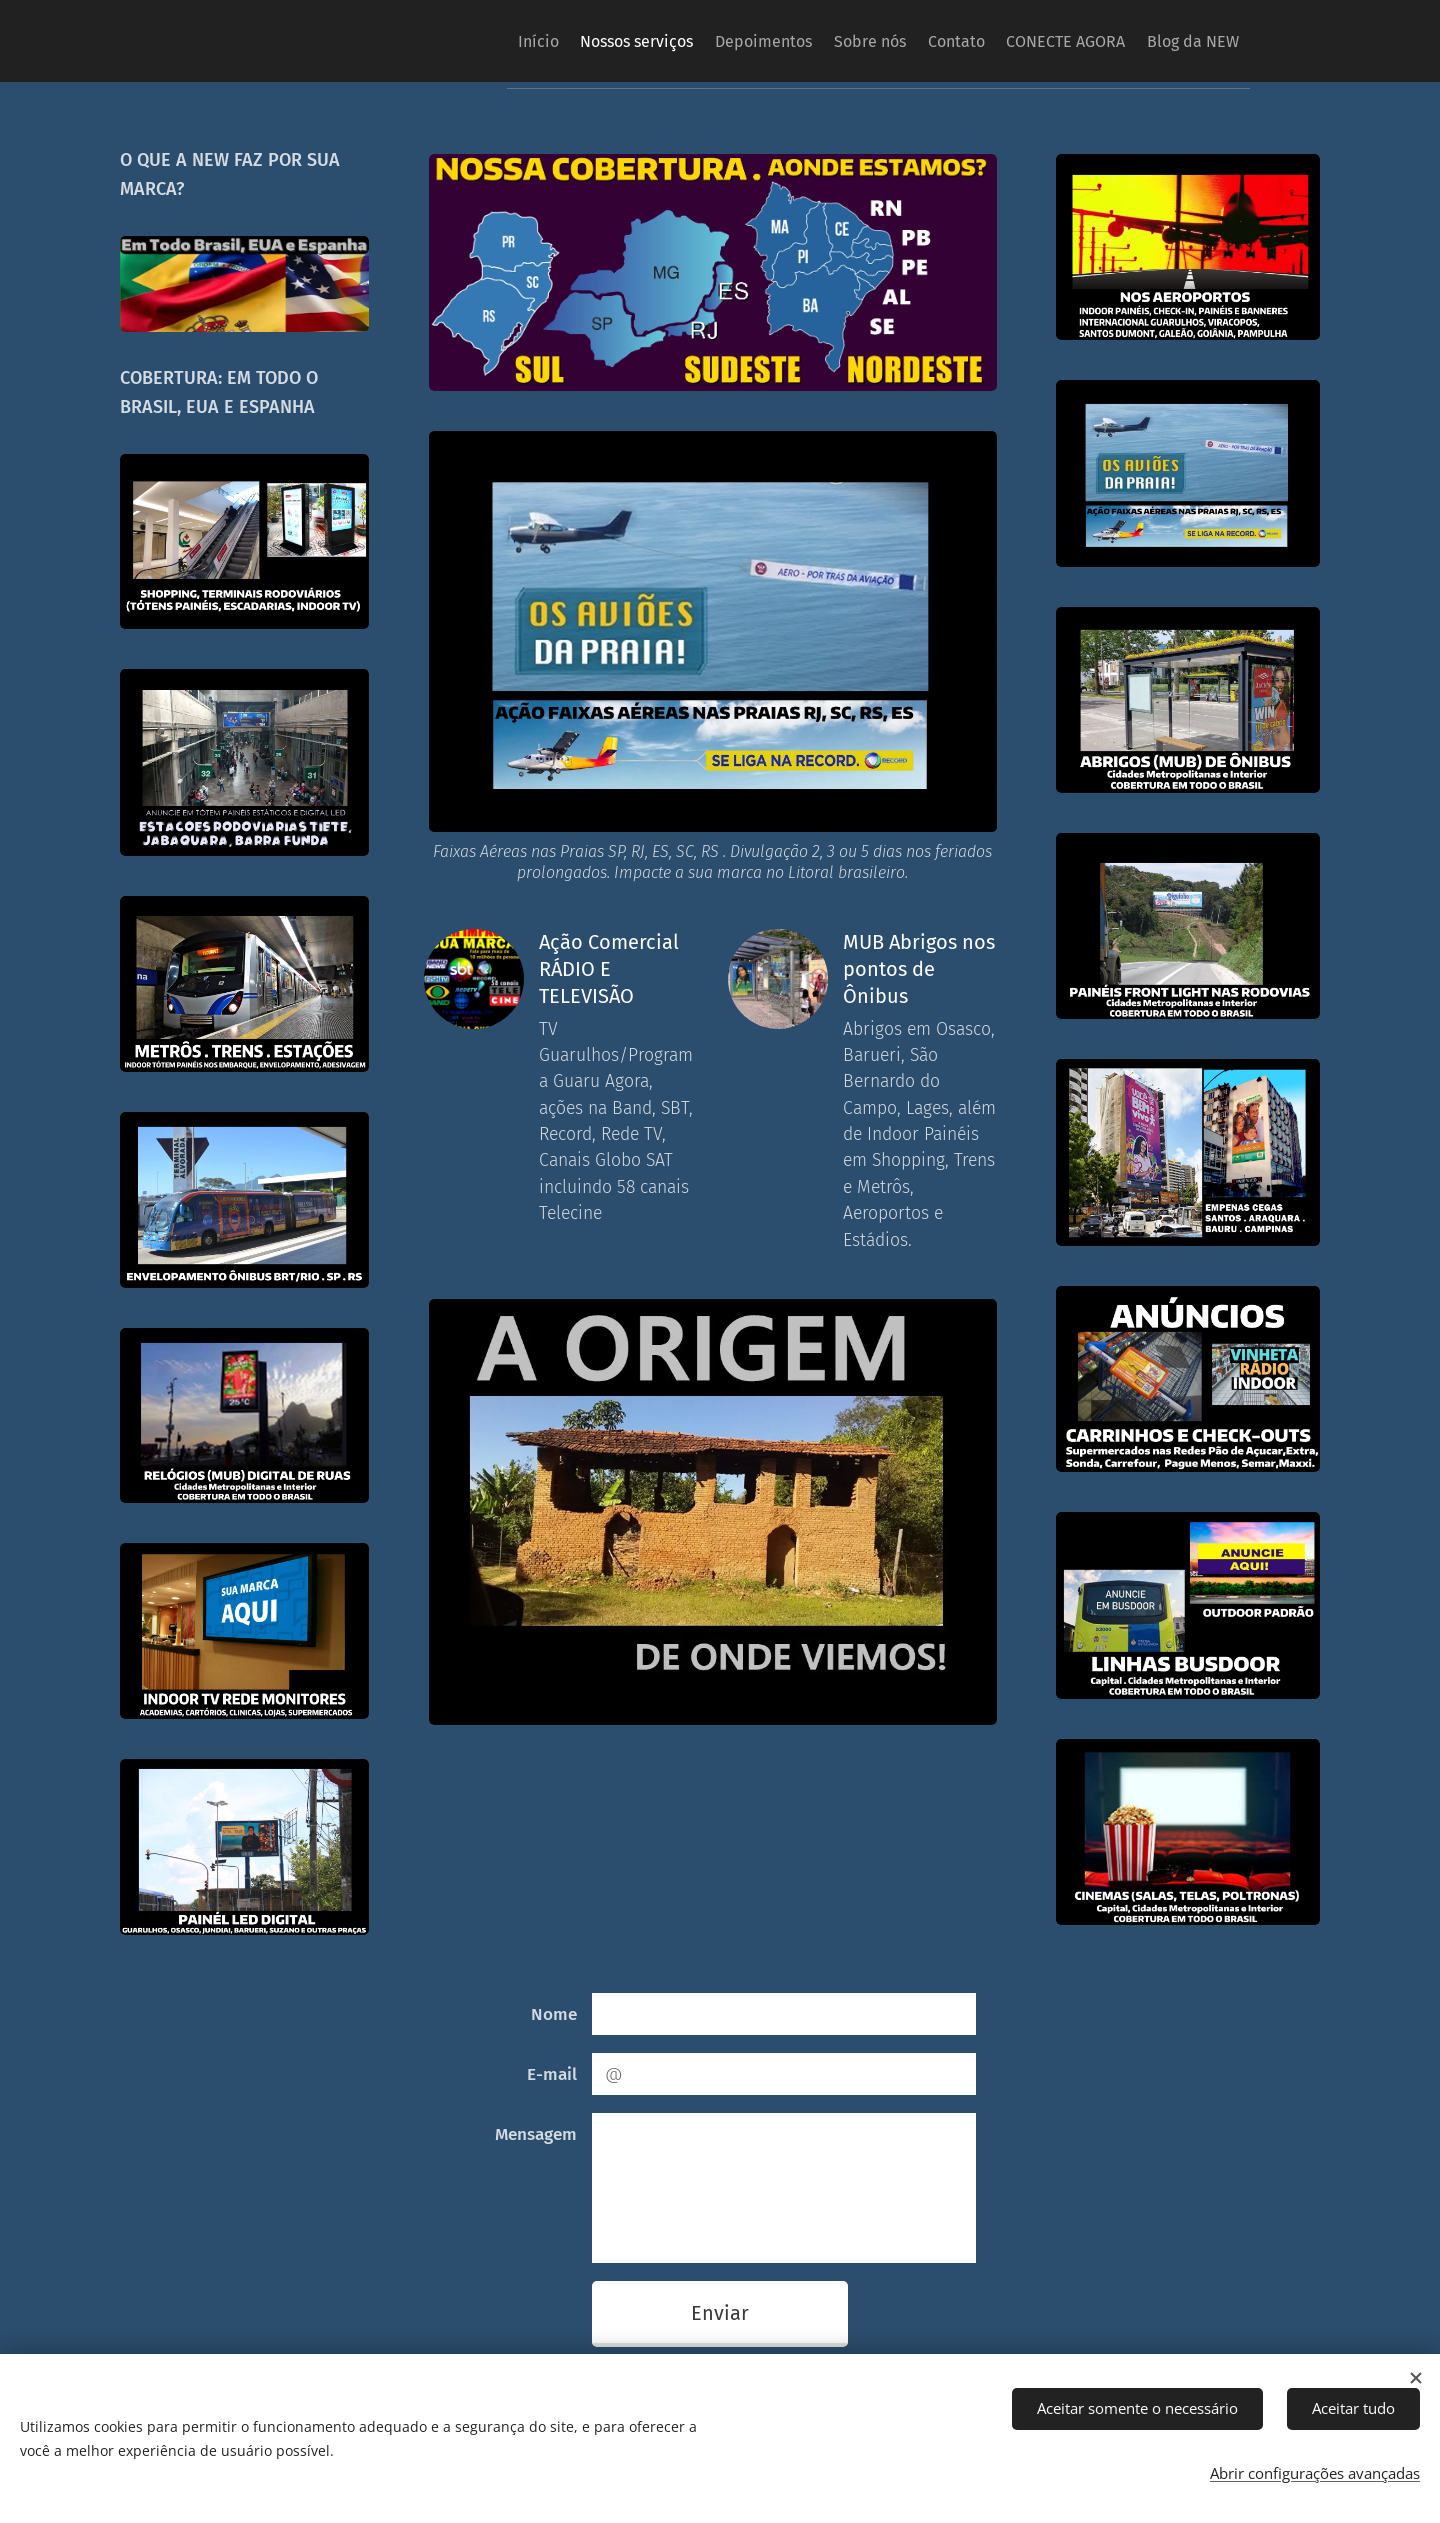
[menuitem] (445, 41)
